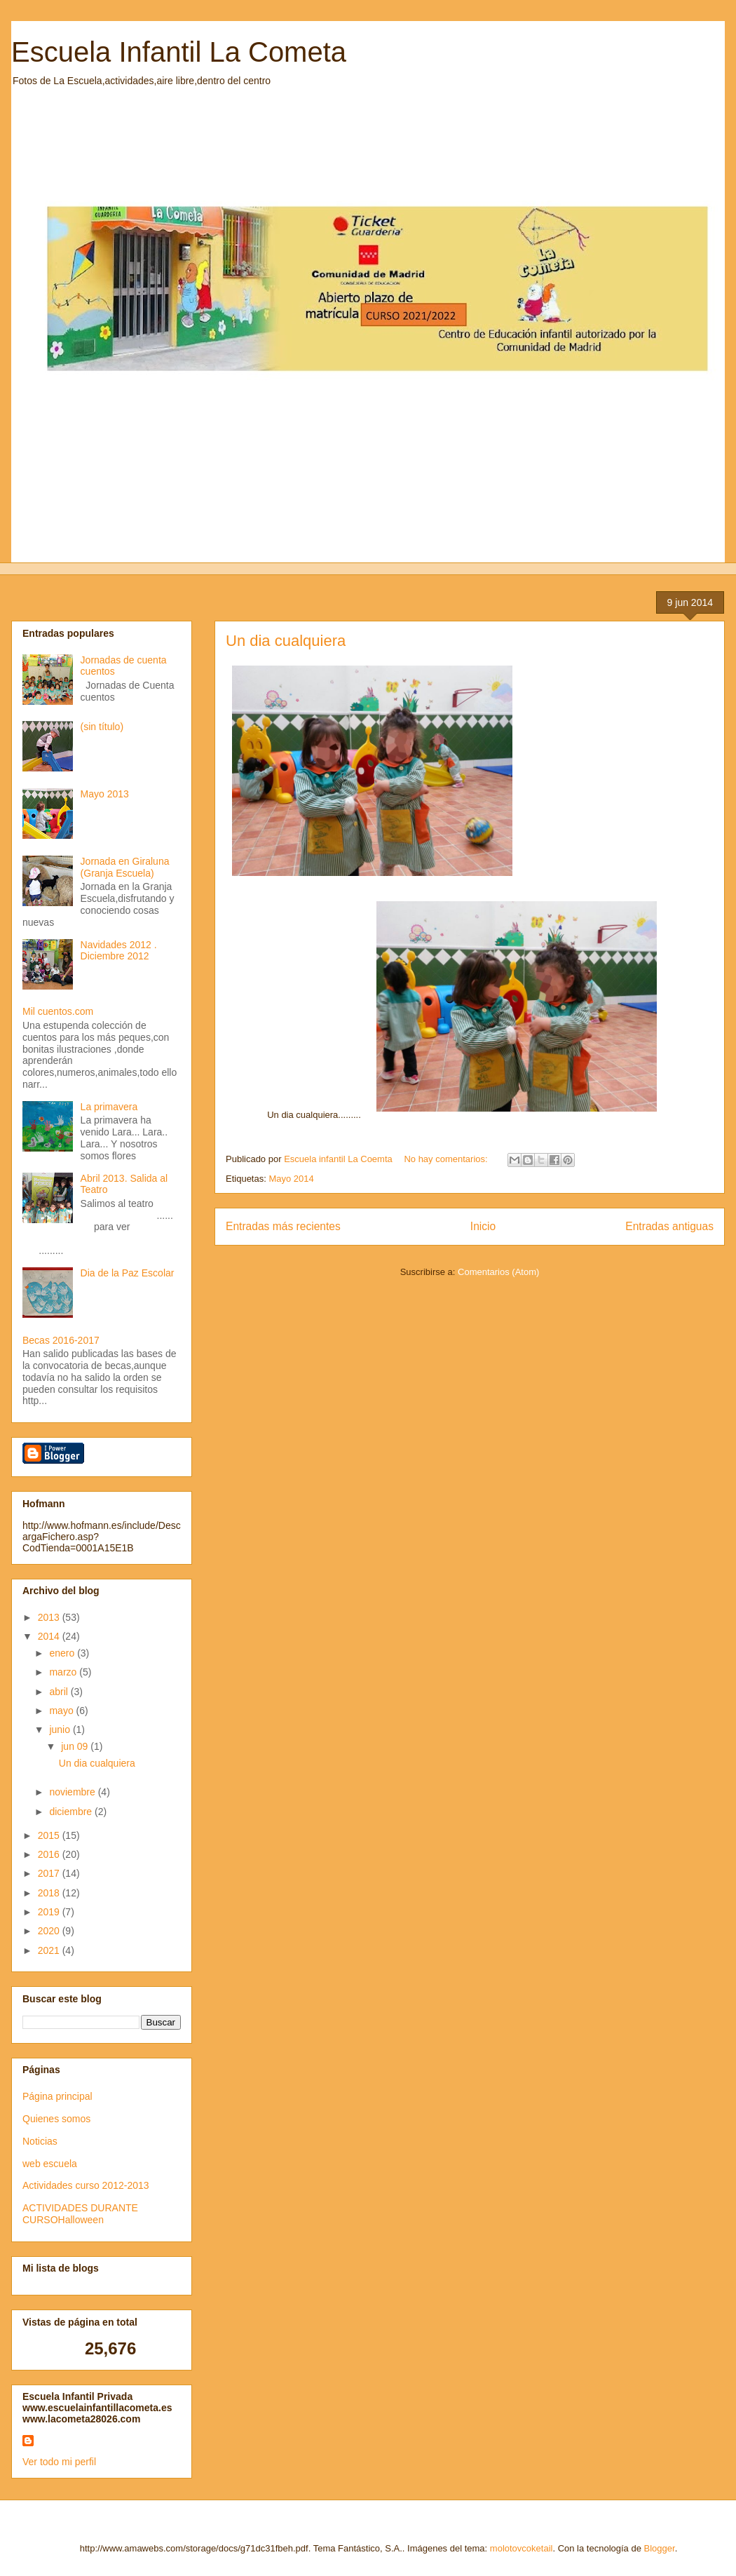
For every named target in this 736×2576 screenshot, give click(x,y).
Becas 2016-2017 (61, 1340)
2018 (50, 1893)
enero (63, 1653)
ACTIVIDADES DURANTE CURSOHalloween (80, 2213)
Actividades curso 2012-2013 (85, 2185)
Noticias (39, 2141)
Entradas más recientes (283, 1226)
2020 (50, 1930)
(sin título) (102, 726)
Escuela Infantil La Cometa (178, 51)
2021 (50, 1950)
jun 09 (75, 1746)
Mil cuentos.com (57, 1011)
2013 (50, 1617)
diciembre (72, 1811)
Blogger (659, 2548)
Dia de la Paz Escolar (128, 1273)
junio (60, 1729)
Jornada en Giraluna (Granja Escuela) (125, 867)
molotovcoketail (521, 2548)
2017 (50, 1873)
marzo (64, 1672)
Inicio (483, 1226)
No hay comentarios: (447, 1159)
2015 (50, 1835)
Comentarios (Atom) (498, 1272)
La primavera (109, 1106)
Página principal (57, 2096)
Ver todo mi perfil (59, 2461)
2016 (50, 1854)
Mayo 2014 (290, 1178)
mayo (62, 1710)
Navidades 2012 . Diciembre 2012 (119, 950)
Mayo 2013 (105, 794)
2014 (50, 1636)
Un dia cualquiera (286, 640)
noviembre (73, 1792)
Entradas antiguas (669, 1226)
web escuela (49, 2163)
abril (59, 1691)
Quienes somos (56, 2118)
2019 (50, 1911)
